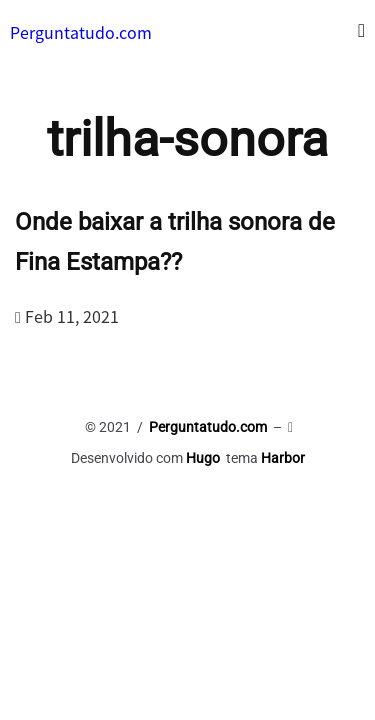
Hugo (203, 458)
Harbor (283, 458)
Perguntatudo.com (81, 32)
